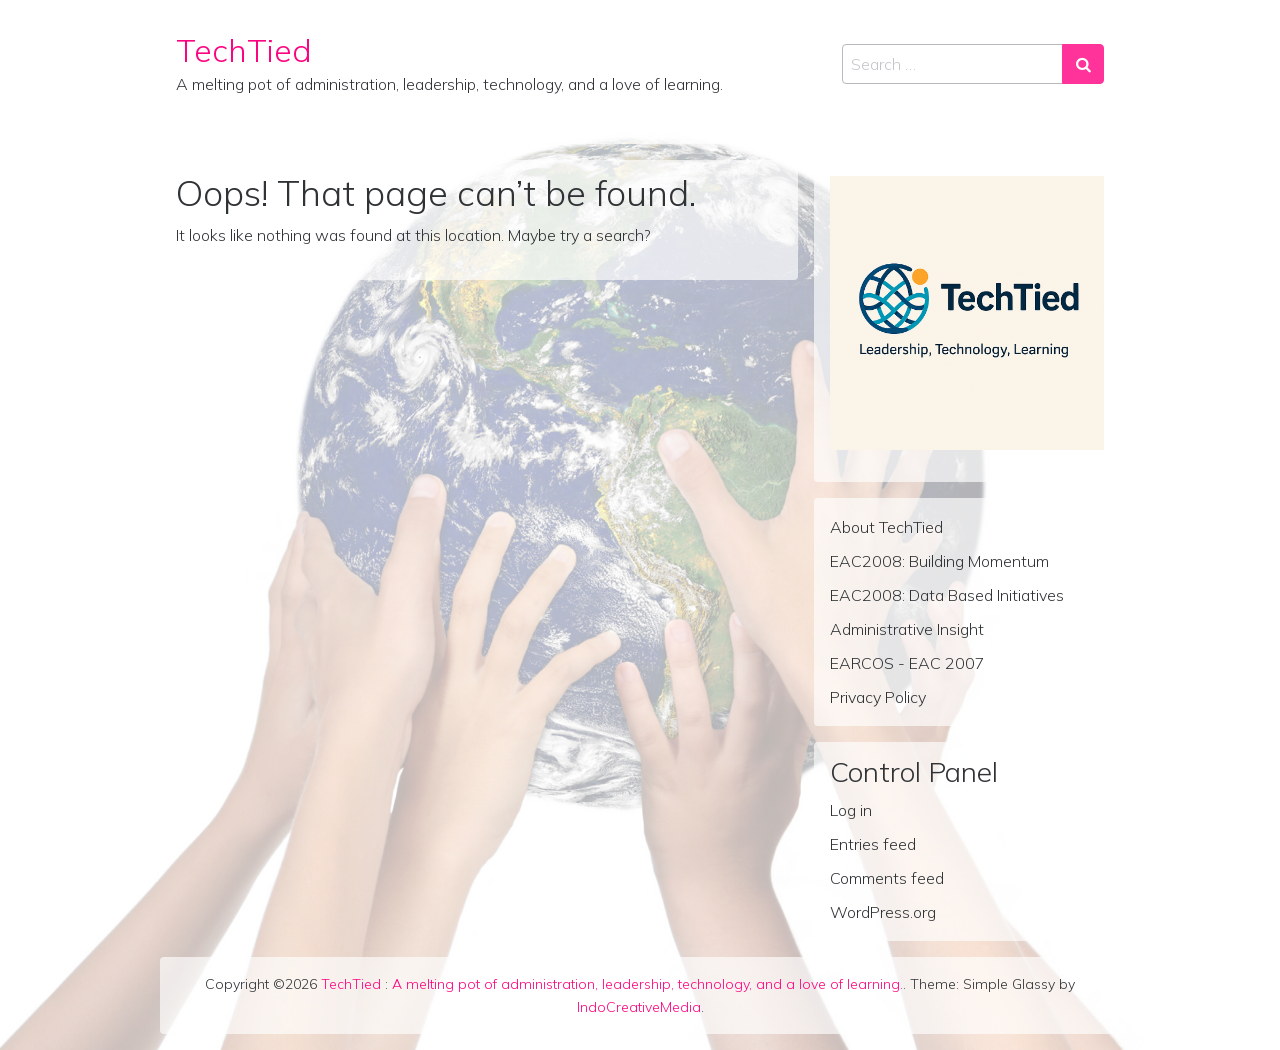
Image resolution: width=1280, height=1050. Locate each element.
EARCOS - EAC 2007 (907, 663)
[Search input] (952, 64)
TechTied (244, 50)
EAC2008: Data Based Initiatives (947, 595)
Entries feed (873, 844)
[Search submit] (1083, 64)
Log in (851, 810)
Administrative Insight (907, 629)
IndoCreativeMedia (639, 1007)
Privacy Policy (878, 697)
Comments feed (887, 878)
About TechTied (886, 527)
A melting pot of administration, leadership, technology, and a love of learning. (647, 984)
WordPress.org (883, 912)
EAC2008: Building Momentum (939, 561)
